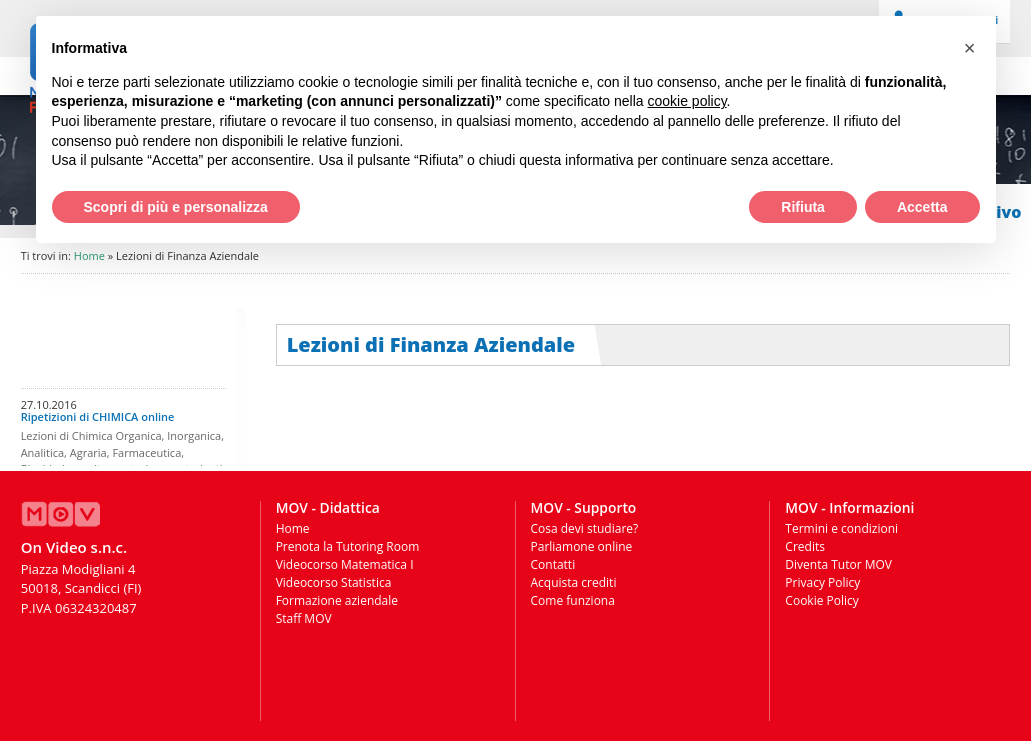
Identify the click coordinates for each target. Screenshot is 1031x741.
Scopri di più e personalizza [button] (176, 207)
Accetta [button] (922, 207)
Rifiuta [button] (803, 207)
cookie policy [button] (686, 101)
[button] (970, 48)
